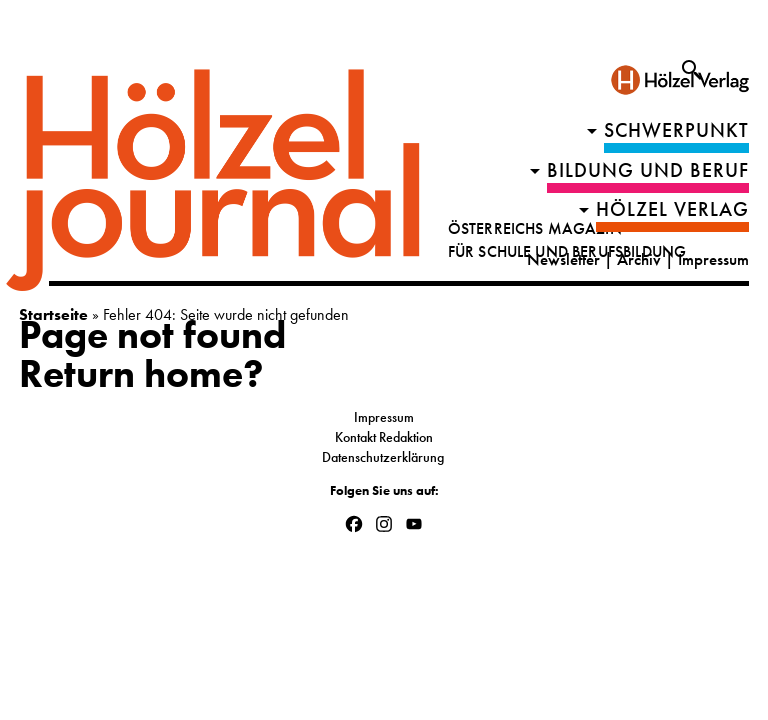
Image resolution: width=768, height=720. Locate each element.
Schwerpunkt (676, 130)
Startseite (53, 314)
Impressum (713, 259)
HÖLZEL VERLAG (672, 209)
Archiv (639, 259)
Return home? (141, 374)
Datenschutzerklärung (384, 457)
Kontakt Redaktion (384, 437)
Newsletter (563, 259)
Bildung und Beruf (648, 170)
